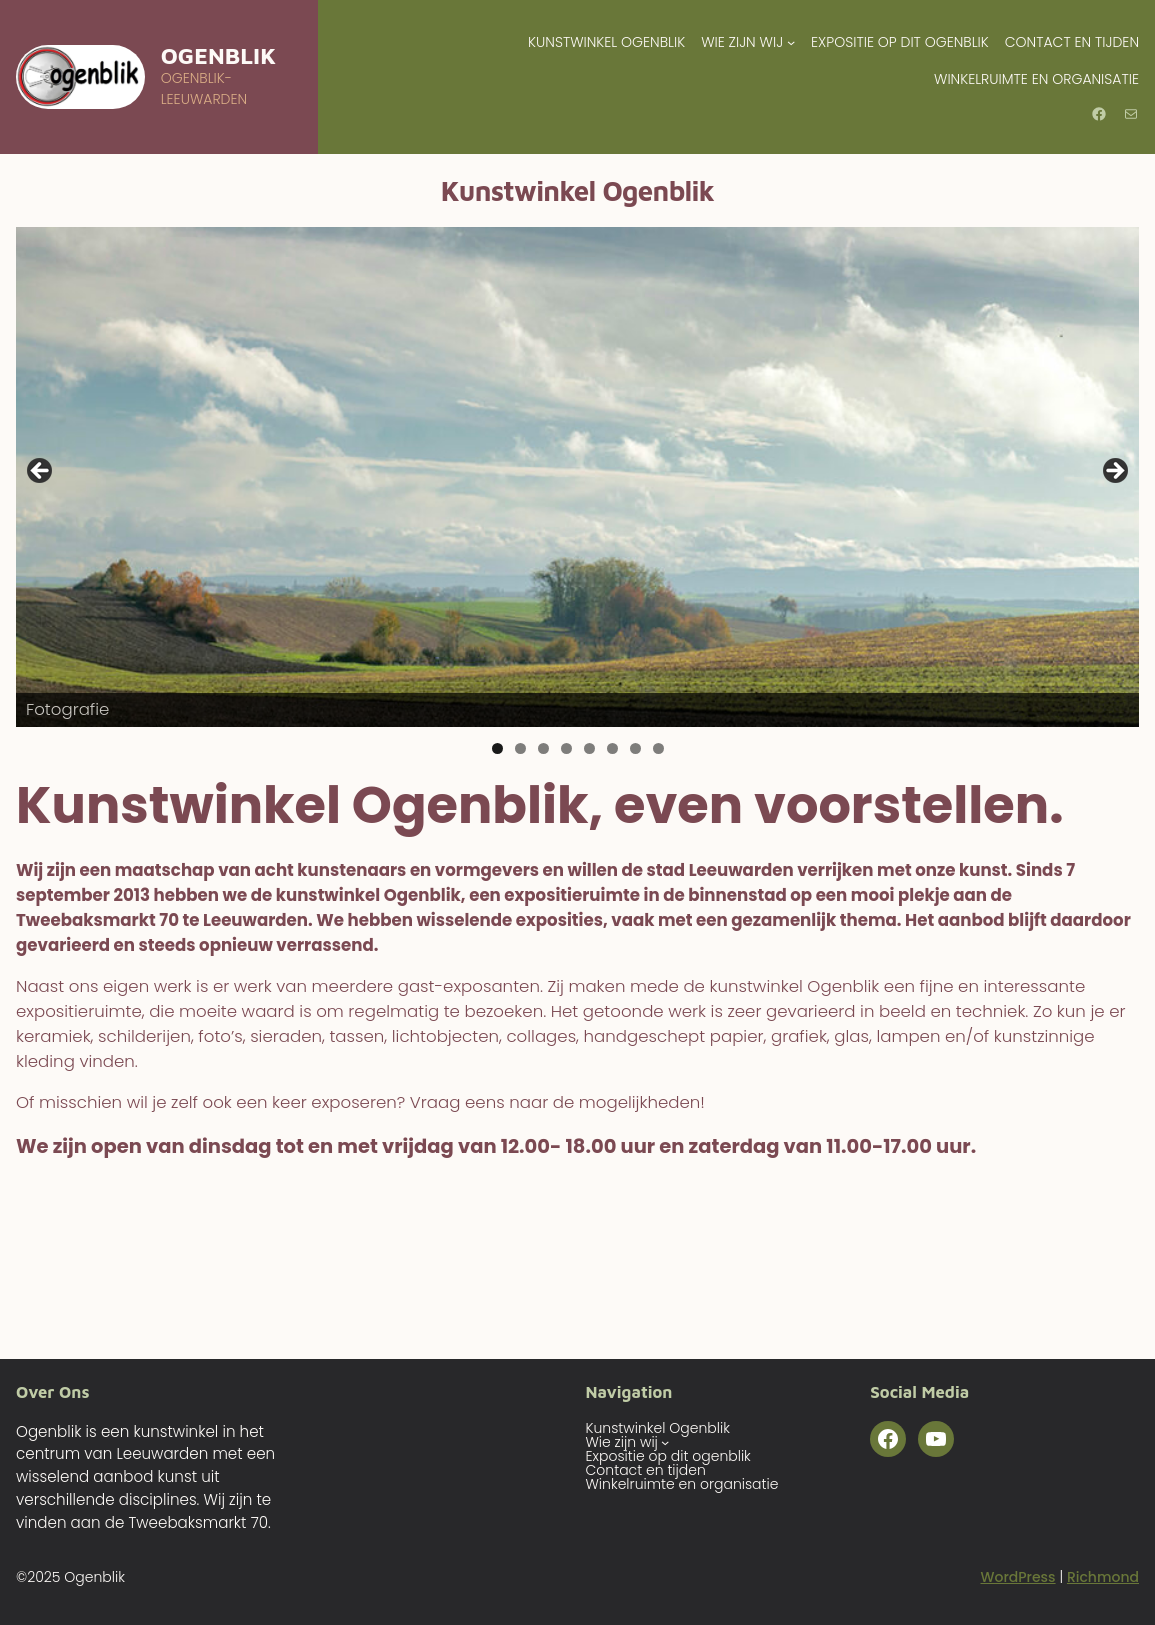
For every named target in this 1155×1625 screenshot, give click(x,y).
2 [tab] (520, 748)
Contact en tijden (1072, 42)
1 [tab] (497, 748)
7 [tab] (635, 748)
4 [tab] (566, 748)
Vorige (41, 472)
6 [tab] (612, 748)
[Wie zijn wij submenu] (791, 42)
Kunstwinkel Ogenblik (606, 42)
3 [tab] (543, 748)
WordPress (1017, 1577)
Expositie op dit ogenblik (900, 42)
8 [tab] (658, 748)
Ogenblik (218, 55)
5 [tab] (589, 748)
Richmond (1103, 1577)
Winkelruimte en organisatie (1036, 79)
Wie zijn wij (742, 42)
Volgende (1114, 472)
